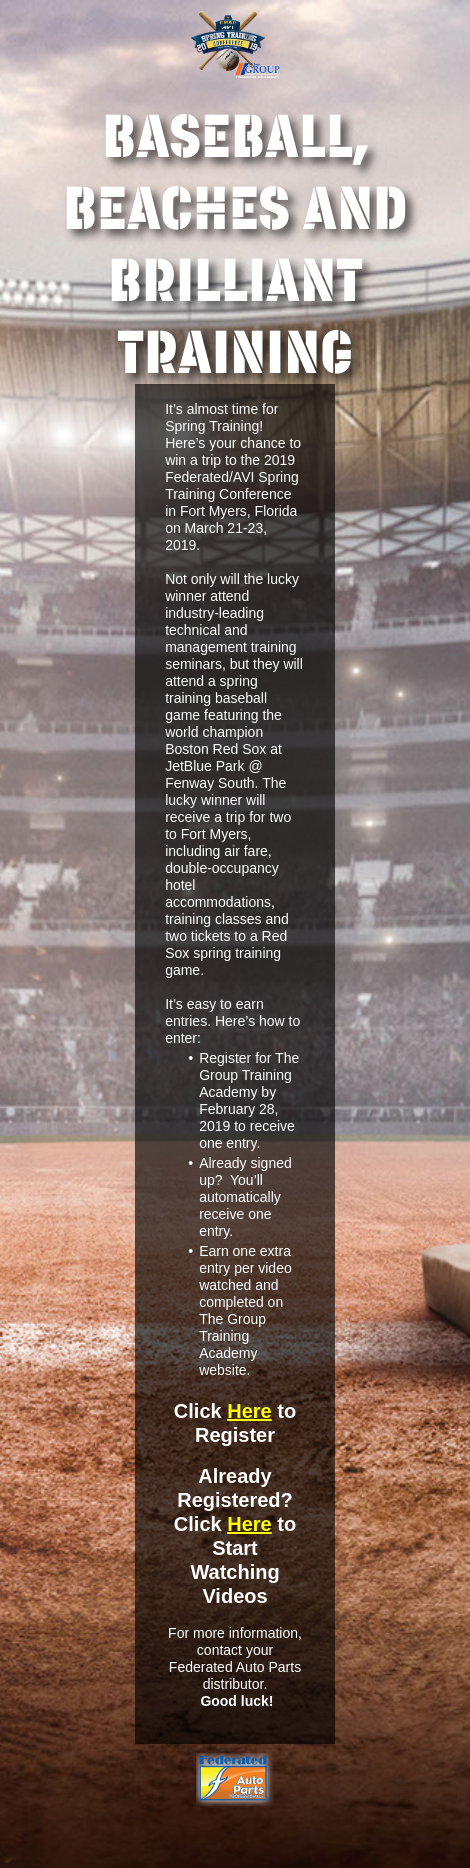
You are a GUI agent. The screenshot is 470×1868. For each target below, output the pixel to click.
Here (249, 1411)
